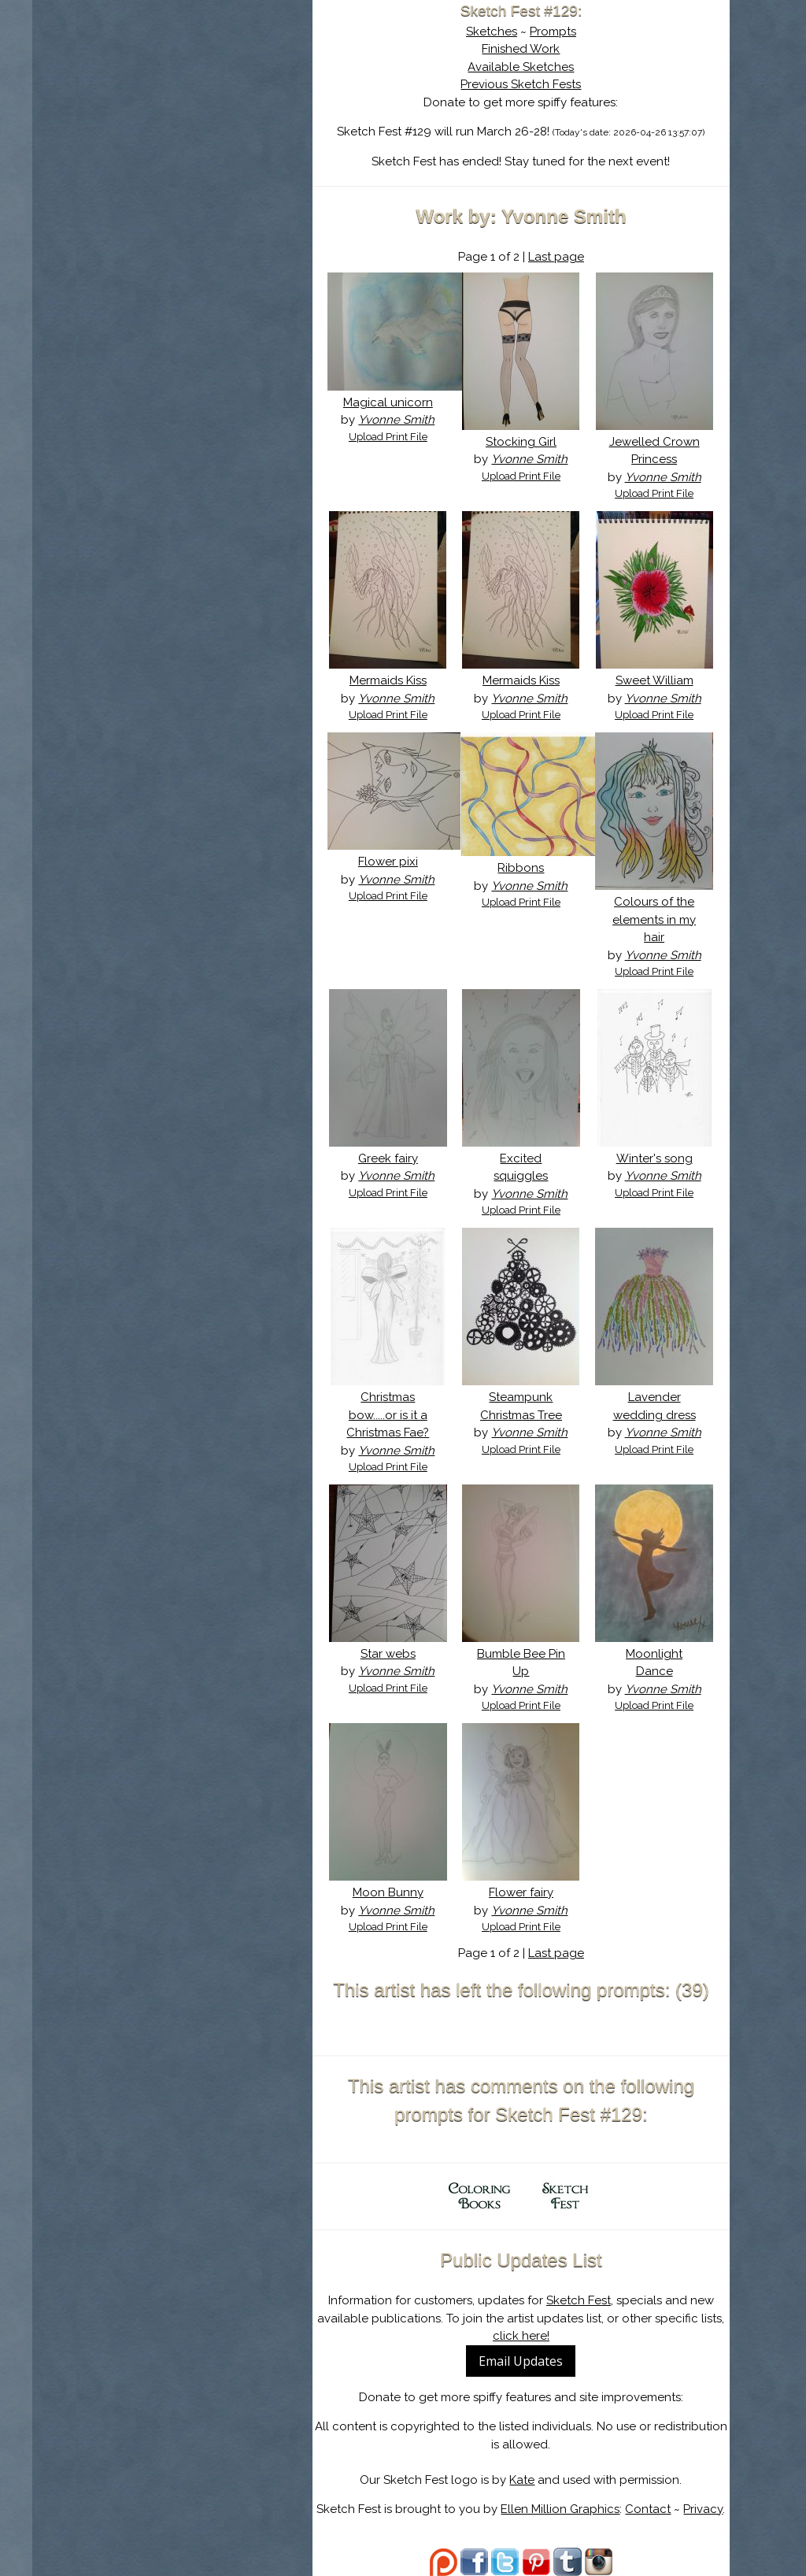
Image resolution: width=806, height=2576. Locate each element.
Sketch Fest (578, 2300)
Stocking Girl (521, 442)
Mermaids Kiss (388, 680)
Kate (521, 2480)
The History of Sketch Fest (194, 137)
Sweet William (654, 680)
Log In (156, 185)
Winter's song (654, 1158)
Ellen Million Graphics (560, 2509)
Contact (648, 2509)
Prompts (553, 31)
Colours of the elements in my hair (654, 919)
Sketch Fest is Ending (194, 89)
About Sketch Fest (194, 113)
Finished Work (521, 49)
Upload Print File (388, 437)
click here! (521, 2336)
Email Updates (521, 2361)
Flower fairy (521, 1892)
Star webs (388, 1654)
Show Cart (170, 205)
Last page (556, 257)
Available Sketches (521, 67)
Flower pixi (388, 861)
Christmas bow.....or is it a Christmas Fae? (387, 1415)
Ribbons (520, 868)
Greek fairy (388, 1158)
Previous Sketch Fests (520, 84)
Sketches (491, 31)
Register (227, 185)
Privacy (703, 2509)
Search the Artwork (194, 161)
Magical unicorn (388, 402)
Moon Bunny (388, 1892)
